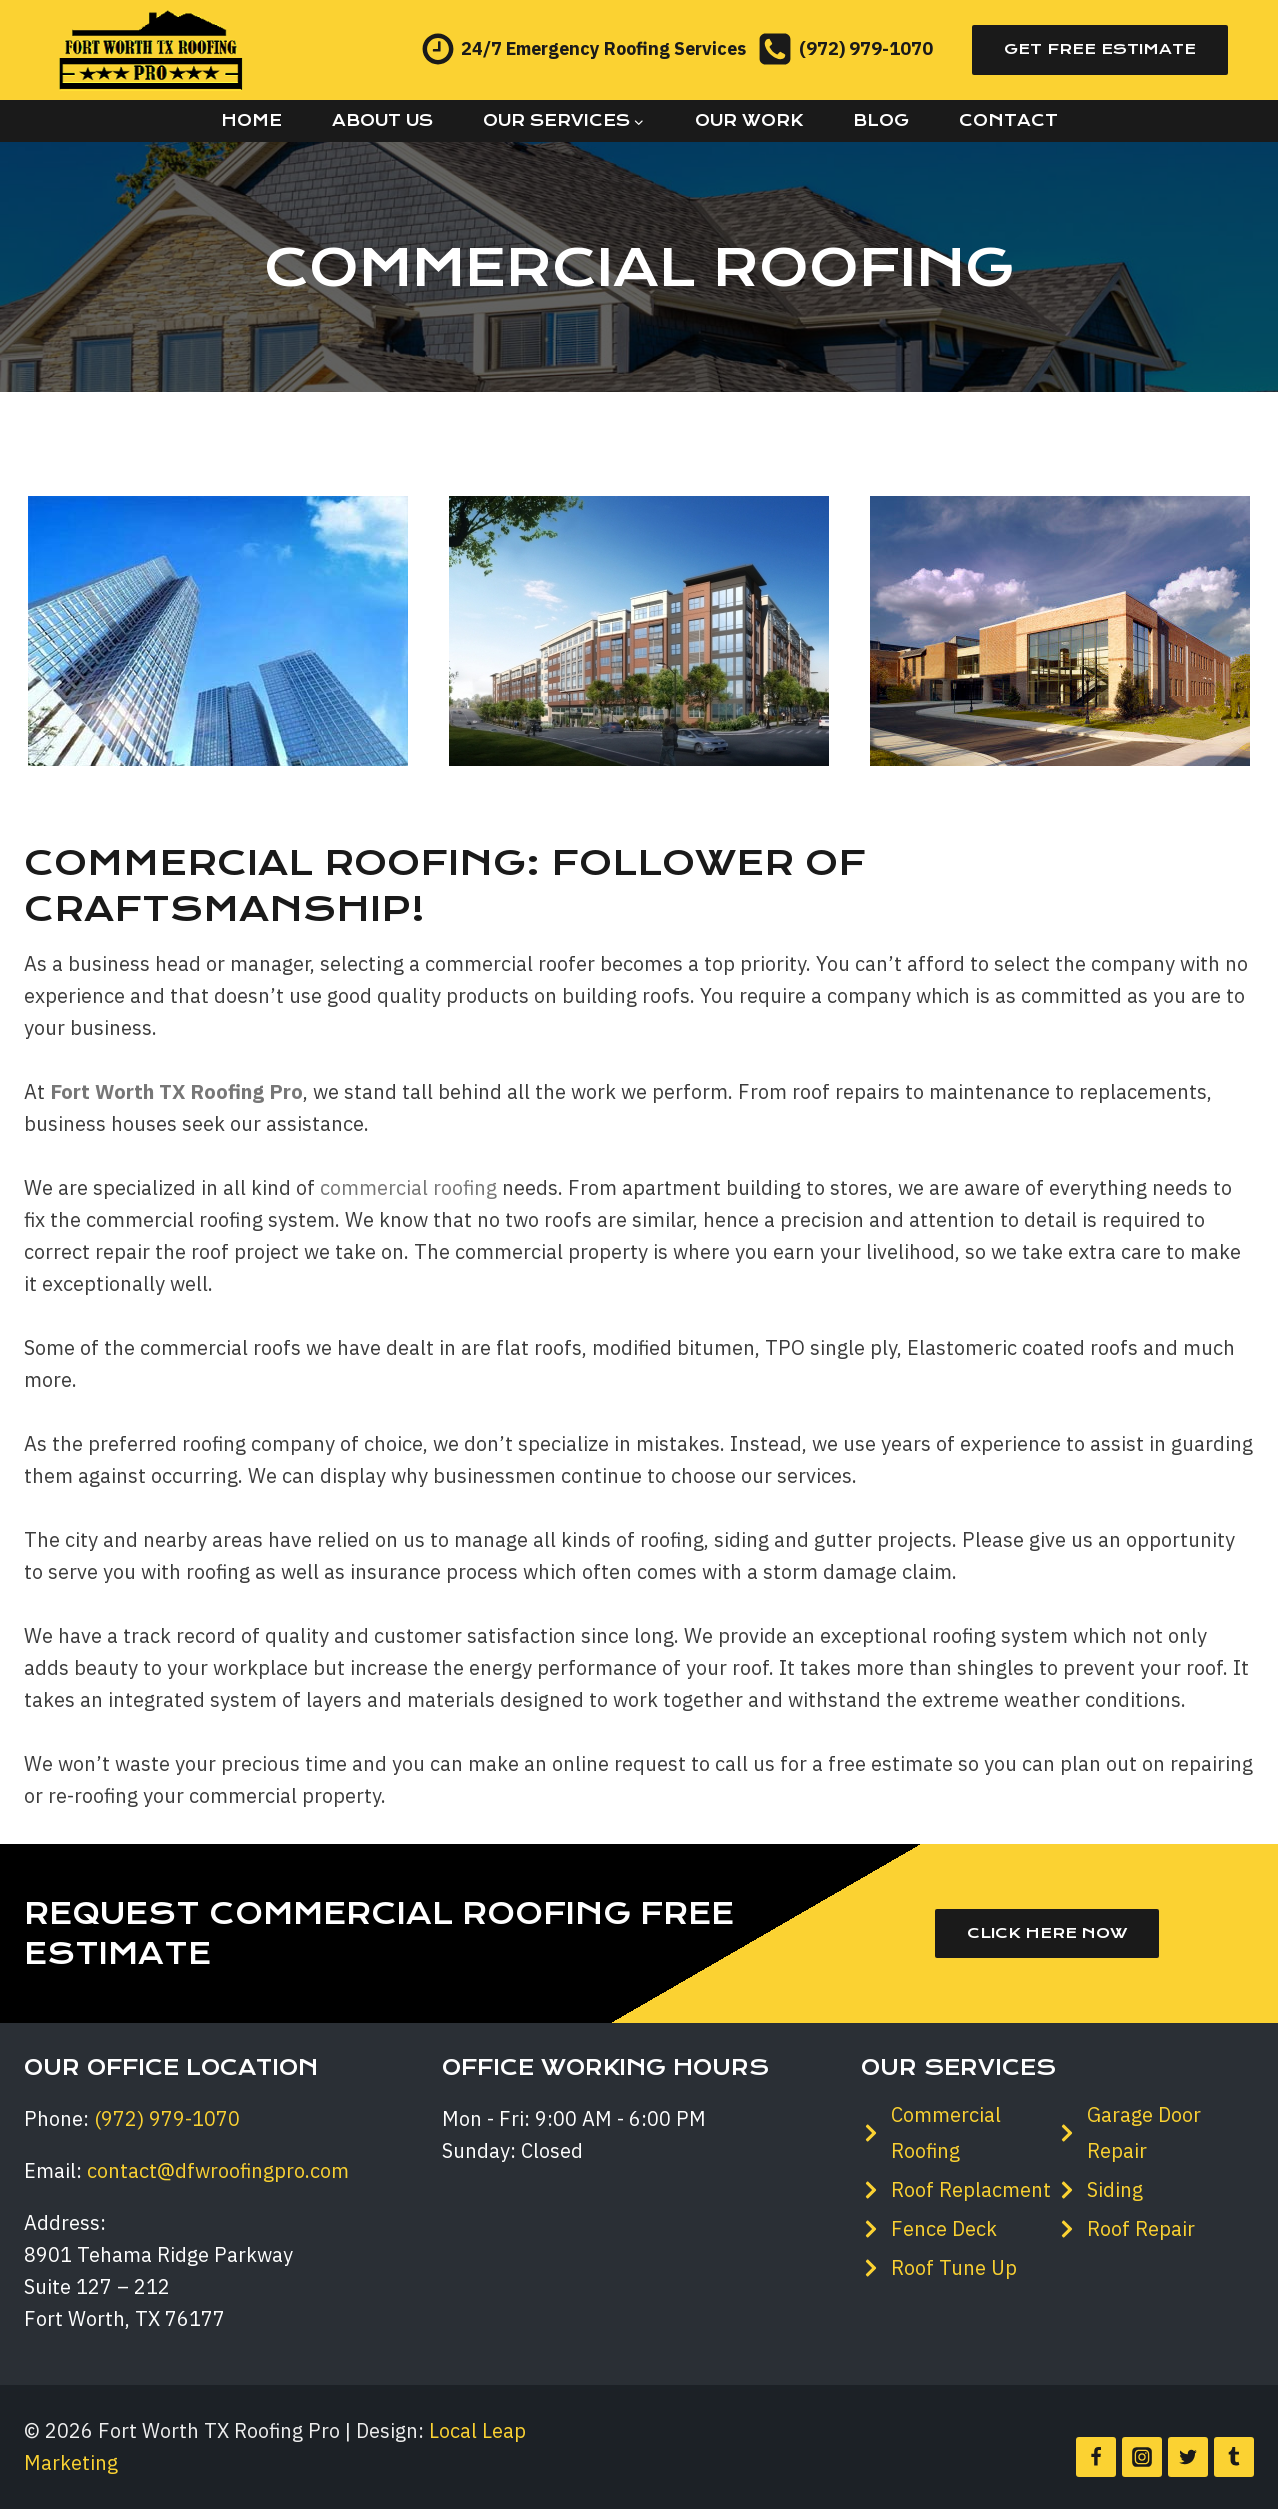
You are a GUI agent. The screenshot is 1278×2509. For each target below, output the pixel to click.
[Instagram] (1142, 2457)
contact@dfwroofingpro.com (218, 2170)
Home (251, 120)
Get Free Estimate (1100, 49)
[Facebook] (1096, 2457)
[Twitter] (1188, 2457)
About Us (382, 120)
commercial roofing (408, 1187)
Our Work (749, 120)
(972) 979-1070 (167, 2118)
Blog (881, 120)
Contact (1008, 120)
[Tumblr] (1234, 2457)
